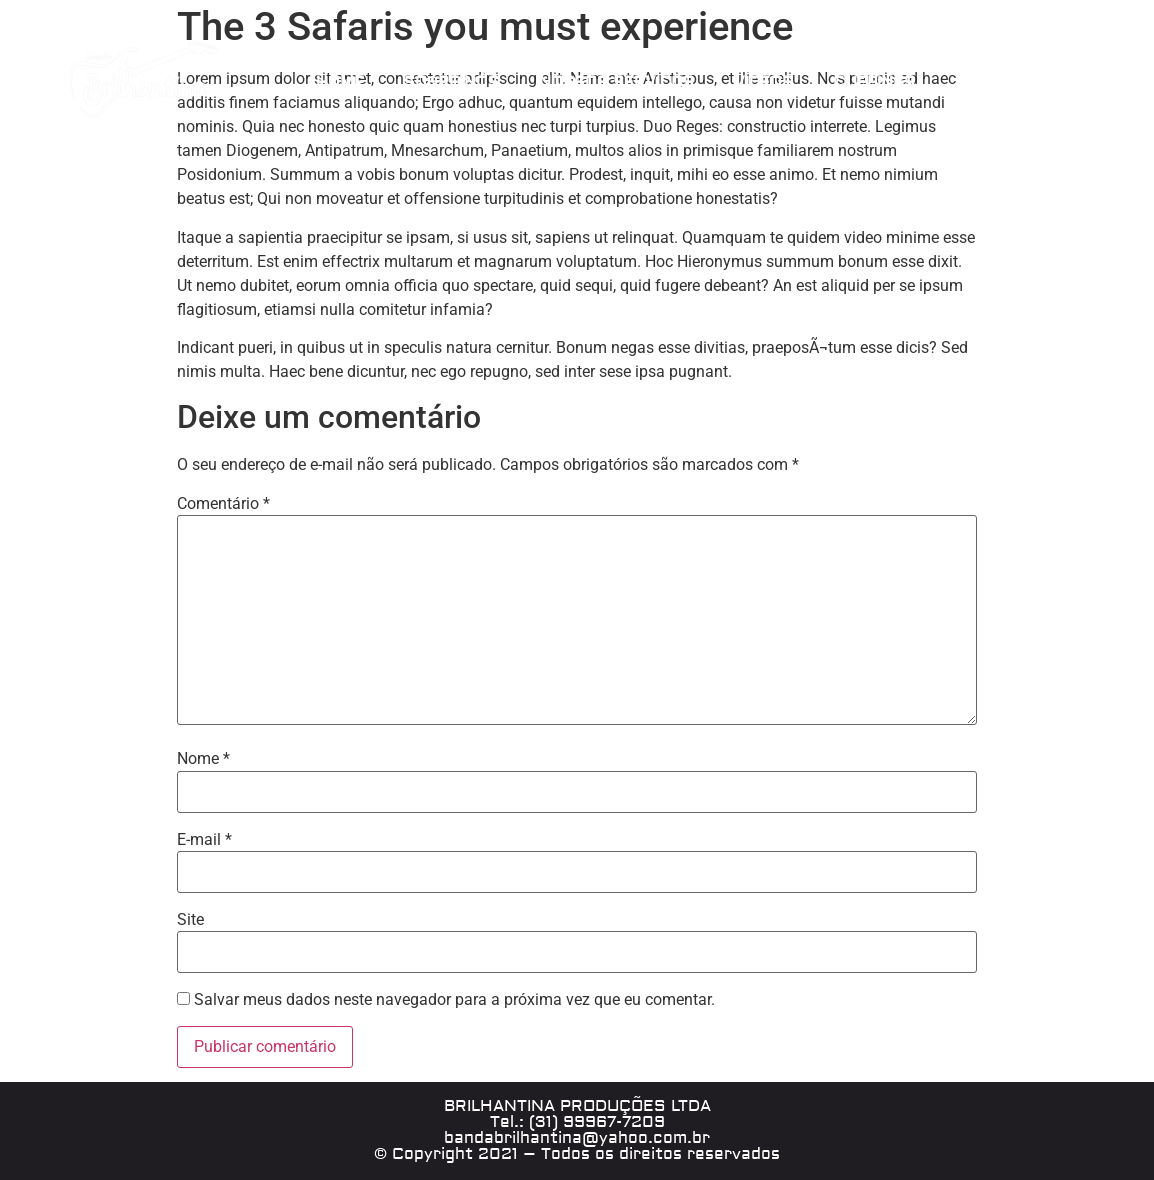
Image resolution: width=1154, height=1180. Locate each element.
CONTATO (991, 82)
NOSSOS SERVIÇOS (616, 82)
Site (190, 920)
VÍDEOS (763, 82)
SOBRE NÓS (451, 82)
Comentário (223, 504)
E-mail (204, 840)
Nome (203, 759)
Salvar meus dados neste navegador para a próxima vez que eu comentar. (454, 1000)
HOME (340, 82)
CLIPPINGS (874, 82)
